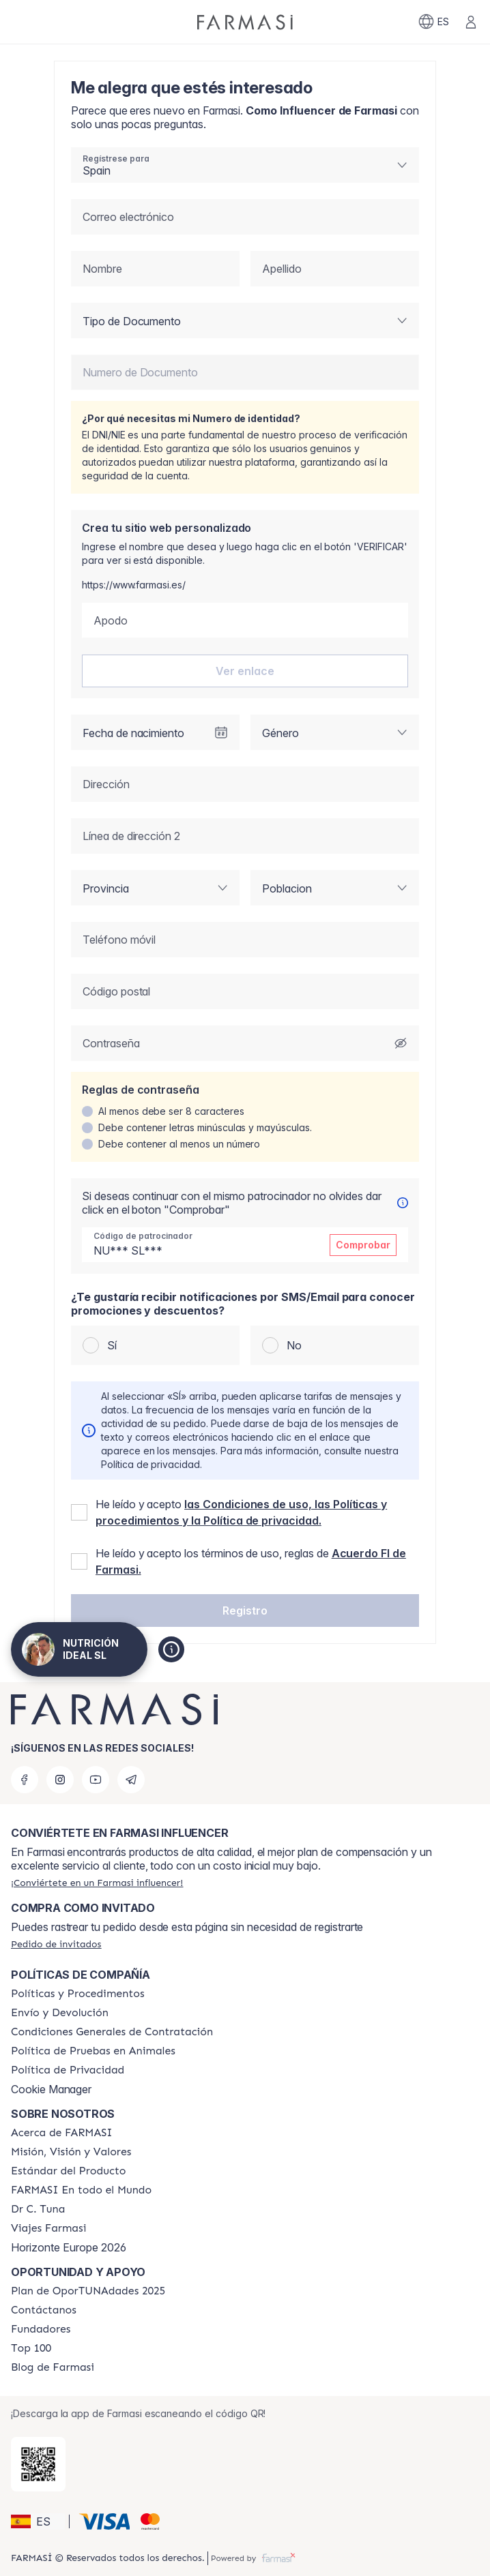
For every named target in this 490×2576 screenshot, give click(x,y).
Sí (112, 1345)
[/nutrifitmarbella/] (245, 22)
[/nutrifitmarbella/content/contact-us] (43, 2310)
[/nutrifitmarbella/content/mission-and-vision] (71, 2152)
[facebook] (24, 1779)
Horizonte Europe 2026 (68, 2247)
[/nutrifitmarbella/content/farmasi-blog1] (52, 2367)
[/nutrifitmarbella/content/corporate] (81, 2190)
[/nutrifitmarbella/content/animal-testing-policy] (93, 2051)
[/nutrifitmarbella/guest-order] (56, 1943)
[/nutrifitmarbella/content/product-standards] (68, 2171)
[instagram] (60, 1779)
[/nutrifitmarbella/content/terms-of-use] (112, 2032)
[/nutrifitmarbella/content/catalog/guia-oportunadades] (88, 2291)
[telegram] (131, 1779)
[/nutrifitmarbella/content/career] (48, 2228)
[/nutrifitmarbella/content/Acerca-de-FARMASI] (62, 2133)
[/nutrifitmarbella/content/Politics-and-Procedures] (78, 1994)
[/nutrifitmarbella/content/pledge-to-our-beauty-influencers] (38, 2209)
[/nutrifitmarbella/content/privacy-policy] (67, 2070)
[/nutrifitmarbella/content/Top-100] (31, 2348)
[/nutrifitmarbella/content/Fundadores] (41, 2329)
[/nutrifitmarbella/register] (97, 1882)
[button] (245, 1610)
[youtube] (95, 1779)
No (294, 1345)
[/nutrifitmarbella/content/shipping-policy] (60, 2013)
